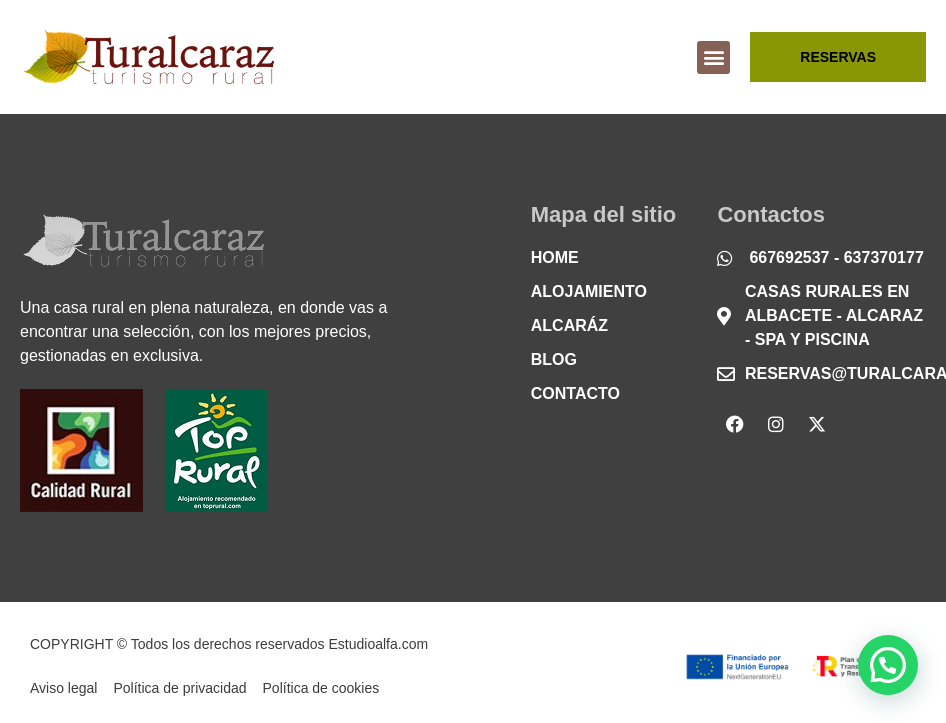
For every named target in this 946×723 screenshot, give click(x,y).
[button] (713, 57)
